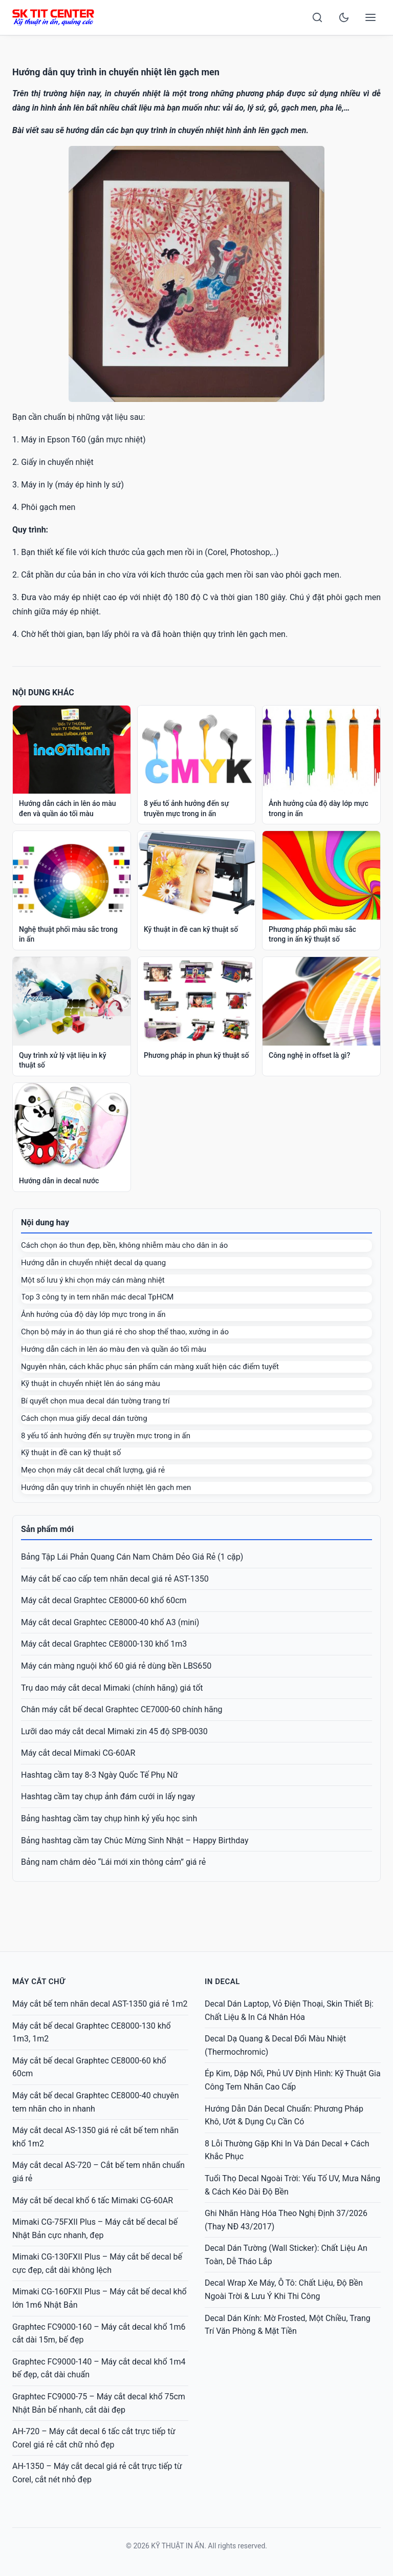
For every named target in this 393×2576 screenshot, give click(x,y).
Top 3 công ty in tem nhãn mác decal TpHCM (97, 1297)
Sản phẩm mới (47, 1529)
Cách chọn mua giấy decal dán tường (84, 1418)
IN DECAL (222, 1981)
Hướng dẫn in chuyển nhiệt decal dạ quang (93, 1262)
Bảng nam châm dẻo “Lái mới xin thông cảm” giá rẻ (113, 1862)
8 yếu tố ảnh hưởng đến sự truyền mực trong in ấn (105, 1435)
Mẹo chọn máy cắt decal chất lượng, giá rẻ (93, 1470)
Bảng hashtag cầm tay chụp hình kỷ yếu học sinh (109, 1818)
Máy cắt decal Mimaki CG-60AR (78, 1753)
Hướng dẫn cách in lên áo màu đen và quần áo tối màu (113, 1349)
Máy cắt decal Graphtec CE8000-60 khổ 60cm (104, 1600)
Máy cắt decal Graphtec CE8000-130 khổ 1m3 (104, 1644)
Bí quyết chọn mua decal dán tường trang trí (95, 1401)
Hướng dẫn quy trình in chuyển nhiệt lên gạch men (106, 1487)
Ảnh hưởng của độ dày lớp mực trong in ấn (93, 1314)
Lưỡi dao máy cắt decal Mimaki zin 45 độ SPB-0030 (114, 1731)
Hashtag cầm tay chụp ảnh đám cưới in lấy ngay (108, 1796)
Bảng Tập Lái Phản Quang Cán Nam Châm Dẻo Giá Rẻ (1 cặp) (132, 1557)
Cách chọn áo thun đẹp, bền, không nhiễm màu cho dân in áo (124, 1245)
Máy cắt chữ (38, 1981)
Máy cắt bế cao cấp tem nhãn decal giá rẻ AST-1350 (115, 1579)
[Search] (317, 17)
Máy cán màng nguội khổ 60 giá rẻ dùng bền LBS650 (116, 1666)
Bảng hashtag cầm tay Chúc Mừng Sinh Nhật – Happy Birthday (134, 1840)
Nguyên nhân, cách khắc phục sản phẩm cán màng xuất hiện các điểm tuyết (150, 1366)
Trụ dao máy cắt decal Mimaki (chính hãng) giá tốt (112, 1688)
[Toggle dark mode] (344, 17)
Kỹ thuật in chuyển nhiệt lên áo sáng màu (90, 1383)
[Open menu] (370, 17)
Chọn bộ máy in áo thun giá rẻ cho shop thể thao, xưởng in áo (125, 1331)
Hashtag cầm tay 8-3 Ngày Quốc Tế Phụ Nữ (99, 1775)
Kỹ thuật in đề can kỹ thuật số (71, 1452)
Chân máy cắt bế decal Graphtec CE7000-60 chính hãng (122, 1709)
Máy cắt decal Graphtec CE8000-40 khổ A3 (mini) (110, 1622)
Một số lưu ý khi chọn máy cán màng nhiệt (93, 1280)
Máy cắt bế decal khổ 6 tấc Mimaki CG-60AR (92, 2200)
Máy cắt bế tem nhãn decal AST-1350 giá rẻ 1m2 (99, 2004)
